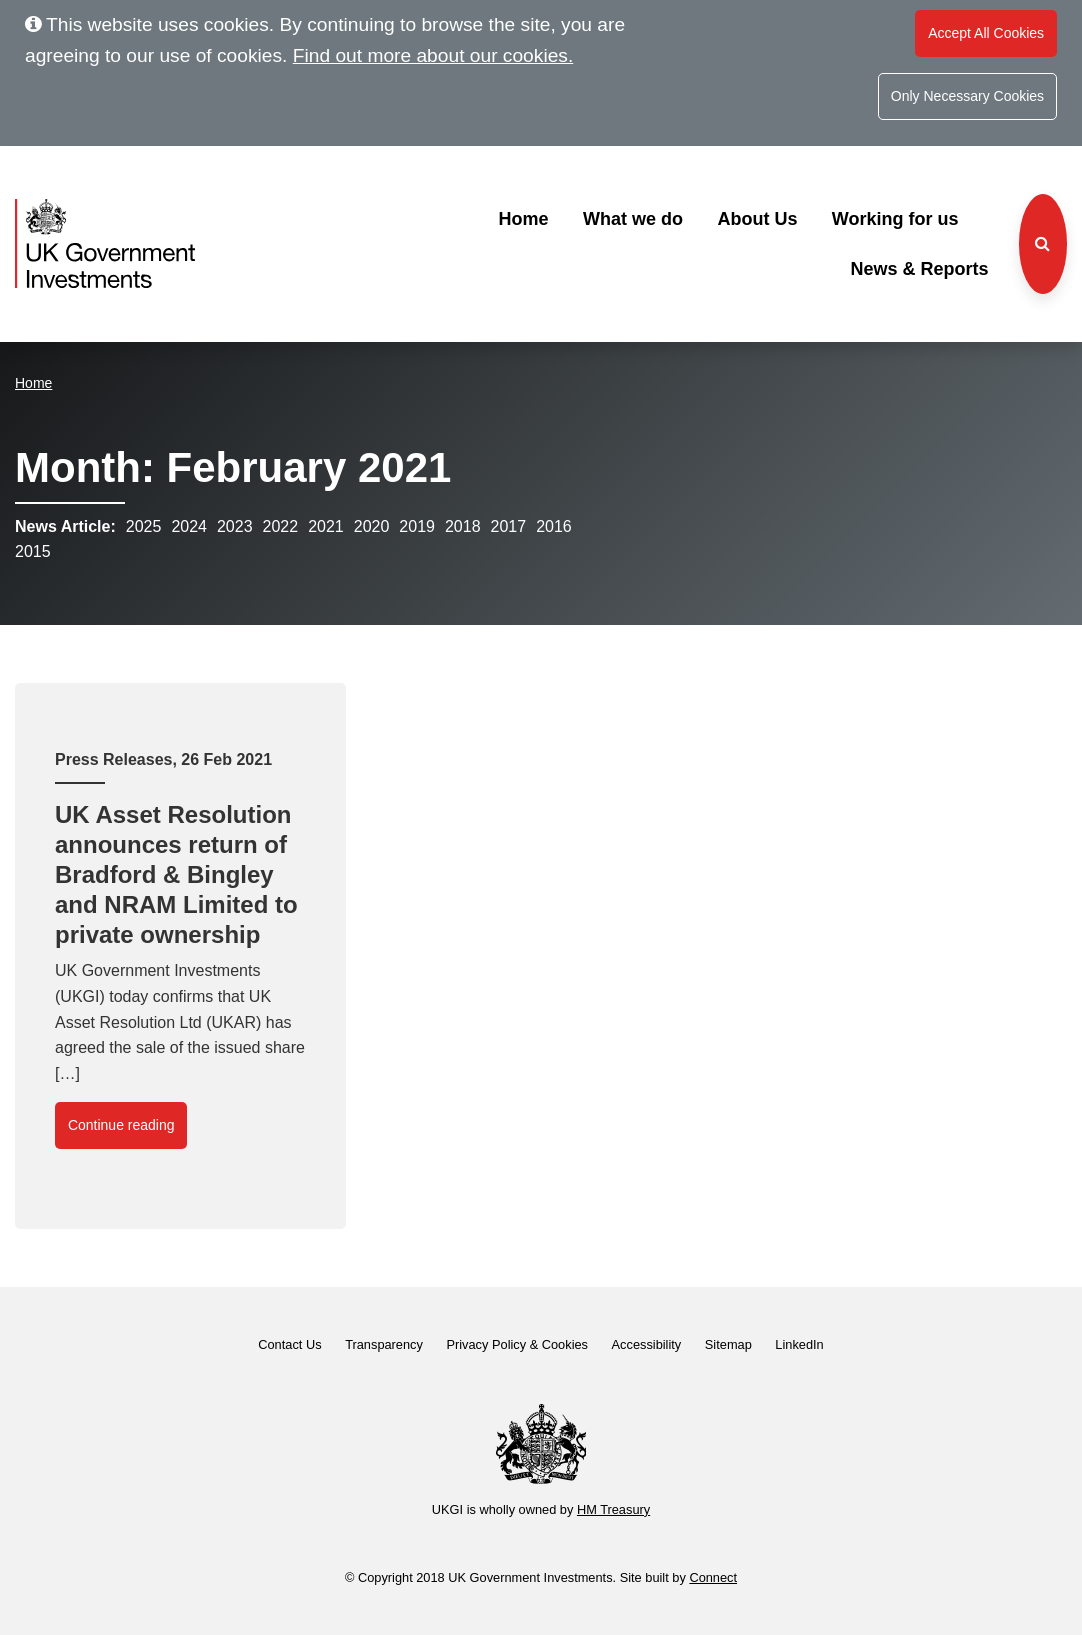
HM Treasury (613, 1509)
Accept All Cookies (986, 33)
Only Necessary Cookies (967, 96)
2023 (235, 526)
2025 (144, 526)
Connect (713, 1577)
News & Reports (919, 269)
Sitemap (728, 1344)
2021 (326, 526)
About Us (757, 219)
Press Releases (113, 759)
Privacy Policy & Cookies (517, 1344)
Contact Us (289, 1344)
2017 (509, 526)
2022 (281, 526)
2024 (189, 526)
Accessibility (647, 1344)
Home (523, 219)
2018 (463, 526)
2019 (417, 526)
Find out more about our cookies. (433, 55)
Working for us (895, 219)
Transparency (384, 1344)
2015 (33, 551)
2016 (554, 526)
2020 (372, 526)
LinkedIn (799, 1344)
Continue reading (121, 1125)
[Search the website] (1043, 244)
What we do (633, 219)
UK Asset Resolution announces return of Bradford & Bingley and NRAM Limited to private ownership (176, 874)
